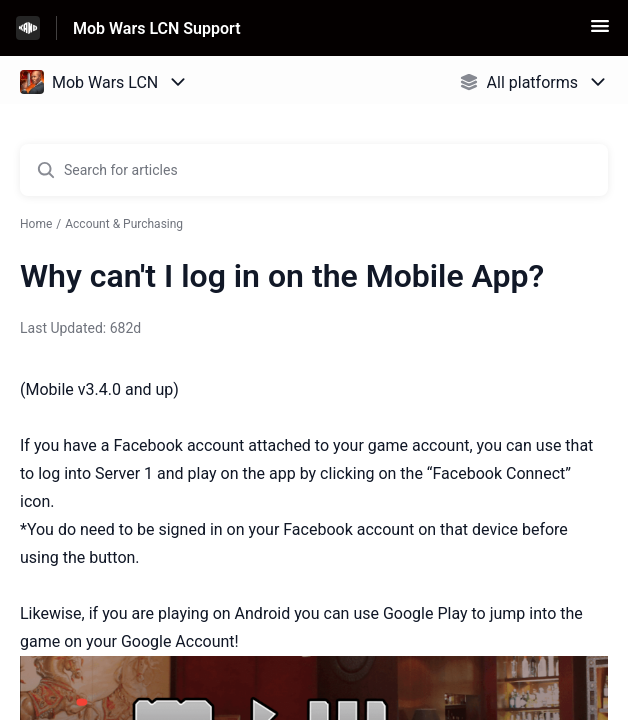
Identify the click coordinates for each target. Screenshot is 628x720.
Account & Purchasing (124, 224)
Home (36, 224)
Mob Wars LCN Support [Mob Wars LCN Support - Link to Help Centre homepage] (157, 28)
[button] (600, 32)
